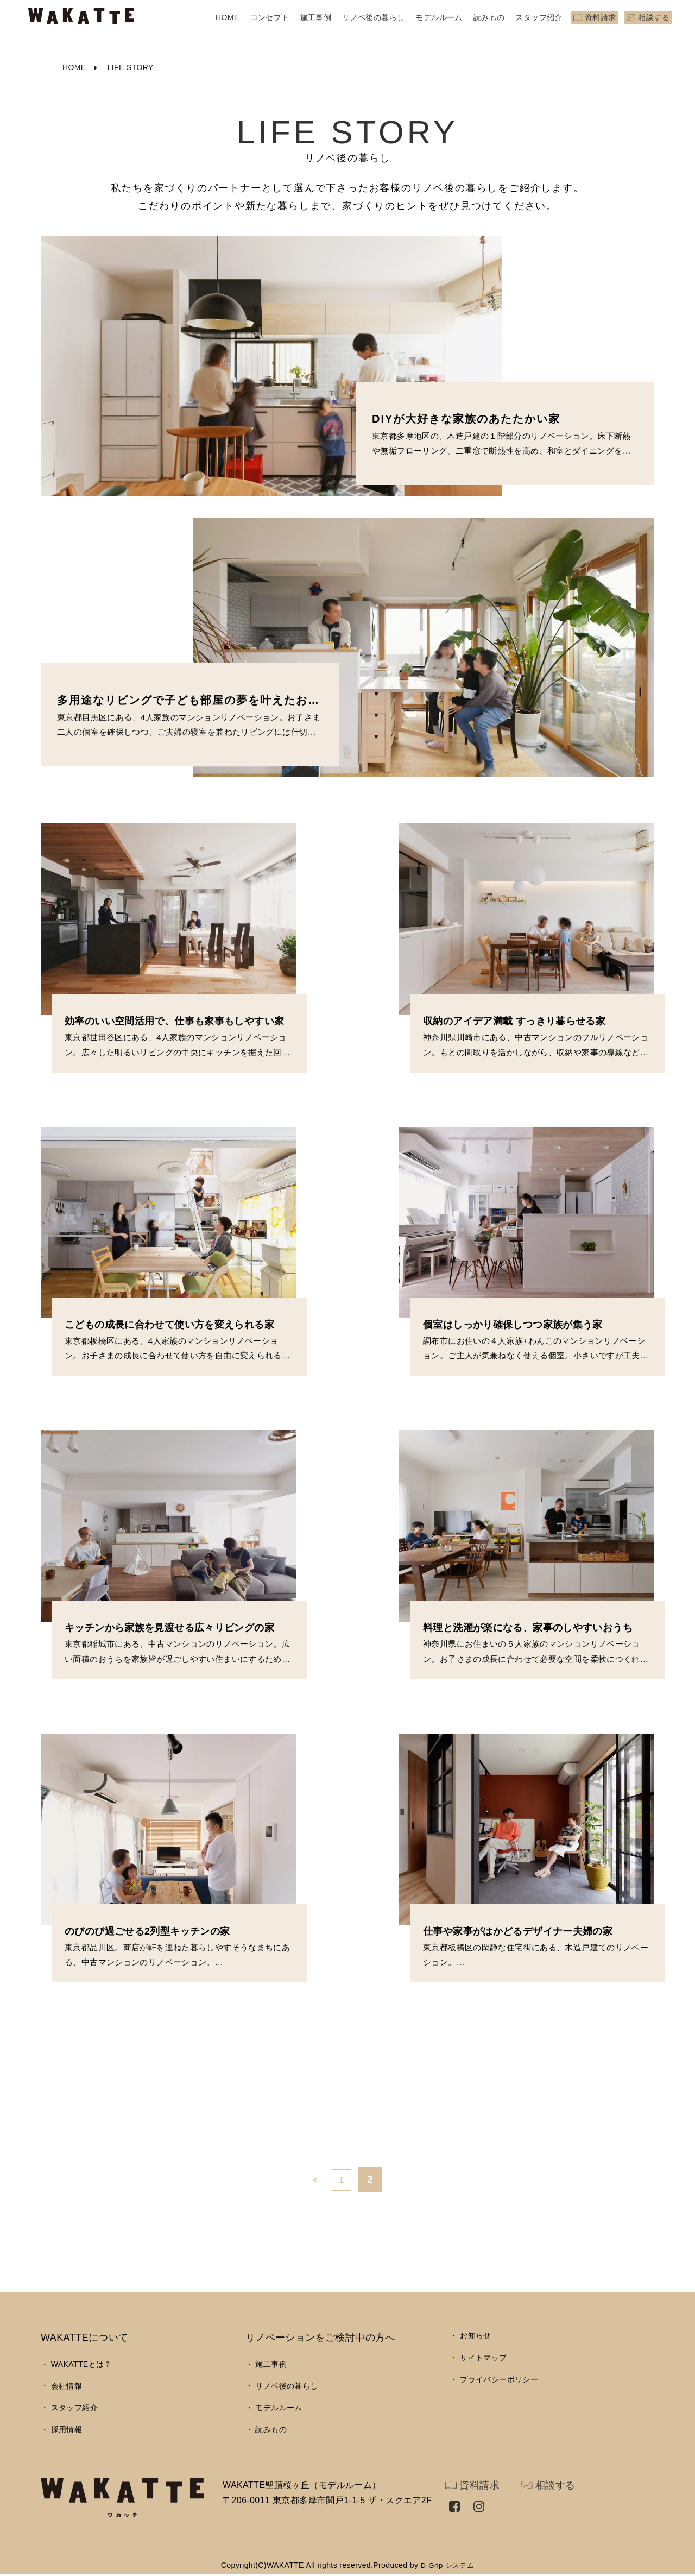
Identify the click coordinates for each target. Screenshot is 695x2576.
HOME (227, 17)
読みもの (489, 17)
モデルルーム (438, 17)
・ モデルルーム (273, 2407)
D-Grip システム (447, 2565)
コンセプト (269, 17)
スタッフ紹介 (538, 17)
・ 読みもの (266, 2429)
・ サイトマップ (478, 2357)
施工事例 (316, 17)
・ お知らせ (470, 2335)
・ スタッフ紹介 (69, 2407)
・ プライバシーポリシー (494, 2379)
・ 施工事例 (266, 2364)
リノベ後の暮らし (373, 17)
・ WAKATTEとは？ (76, 2364)
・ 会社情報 (61, 2386)
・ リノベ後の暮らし (281, 2386)
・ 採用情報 (61, 2429)
